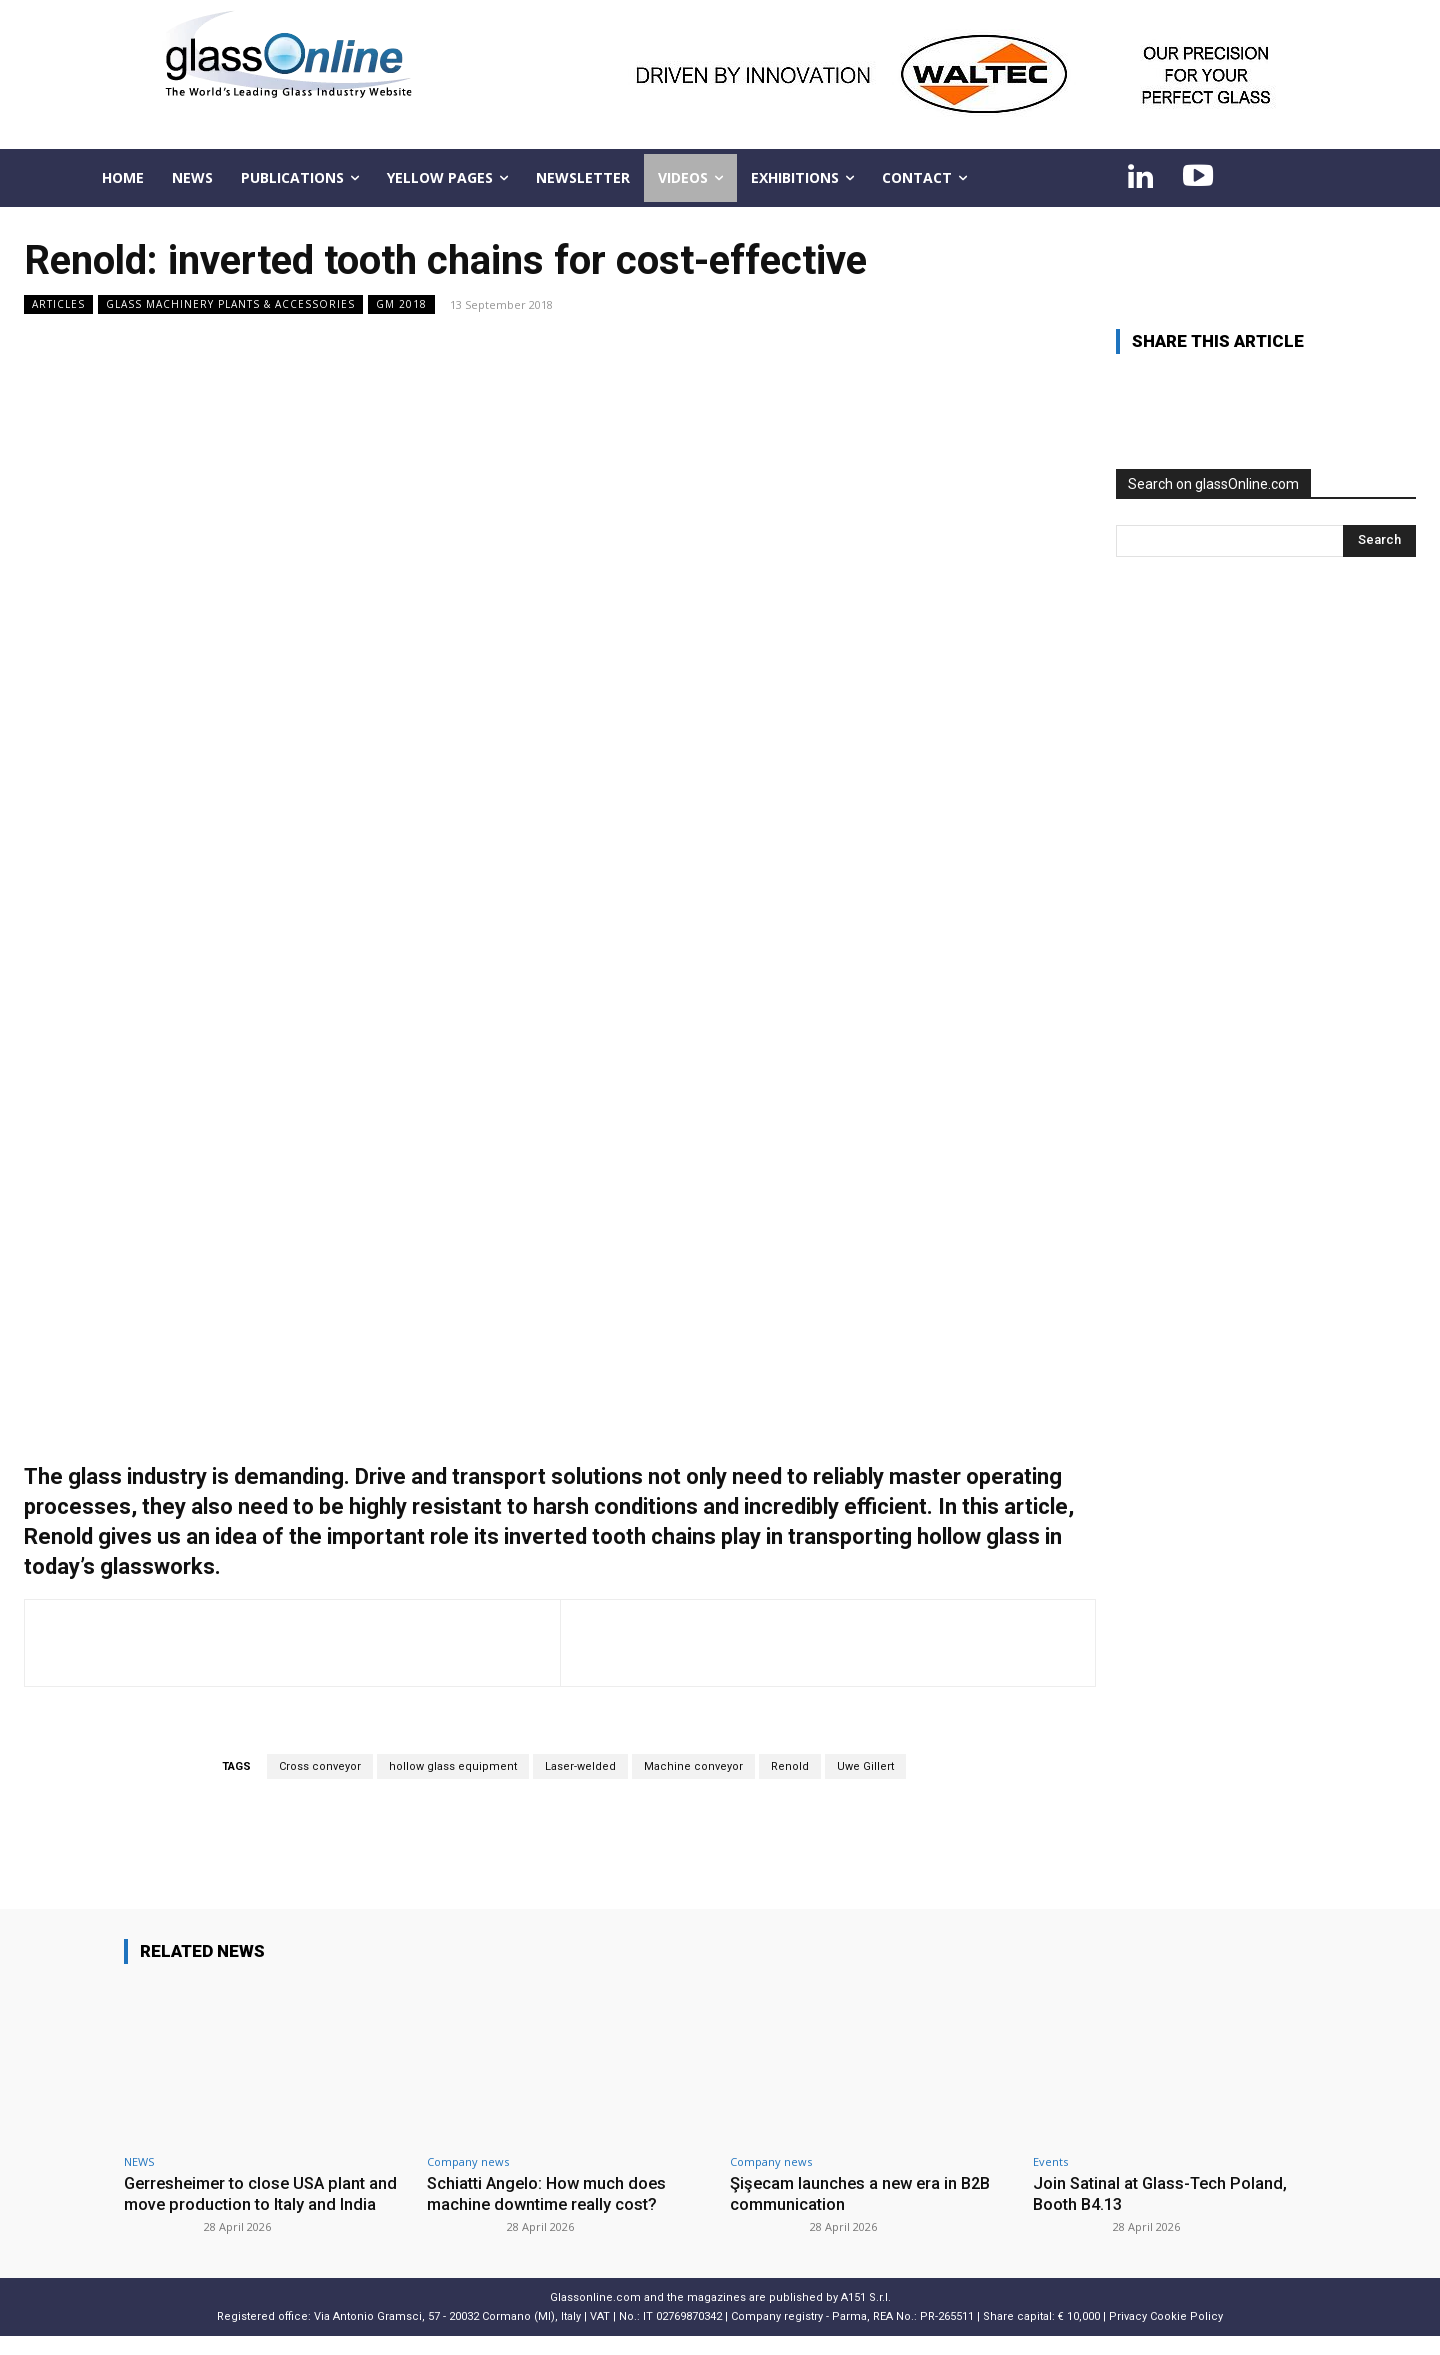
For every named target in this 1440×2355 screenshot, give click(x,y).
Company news (468, 2161)
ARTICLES (58, 304)
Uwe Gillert (865, 1766)
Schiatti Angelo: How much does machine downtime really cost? (551, 2193)
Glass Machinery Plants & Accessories (230, 304)
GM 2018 (401, 304)
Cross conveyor (320, 1766)
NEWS (139, 2161)
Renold (790, 1766)
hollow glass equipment (453, 1766)
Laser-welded (580, 1766)
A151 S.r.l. (866, 2316)
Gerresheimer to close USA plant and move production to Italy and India (250, 2203)
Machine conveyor (693, 1766)
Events (1050, 2161)
